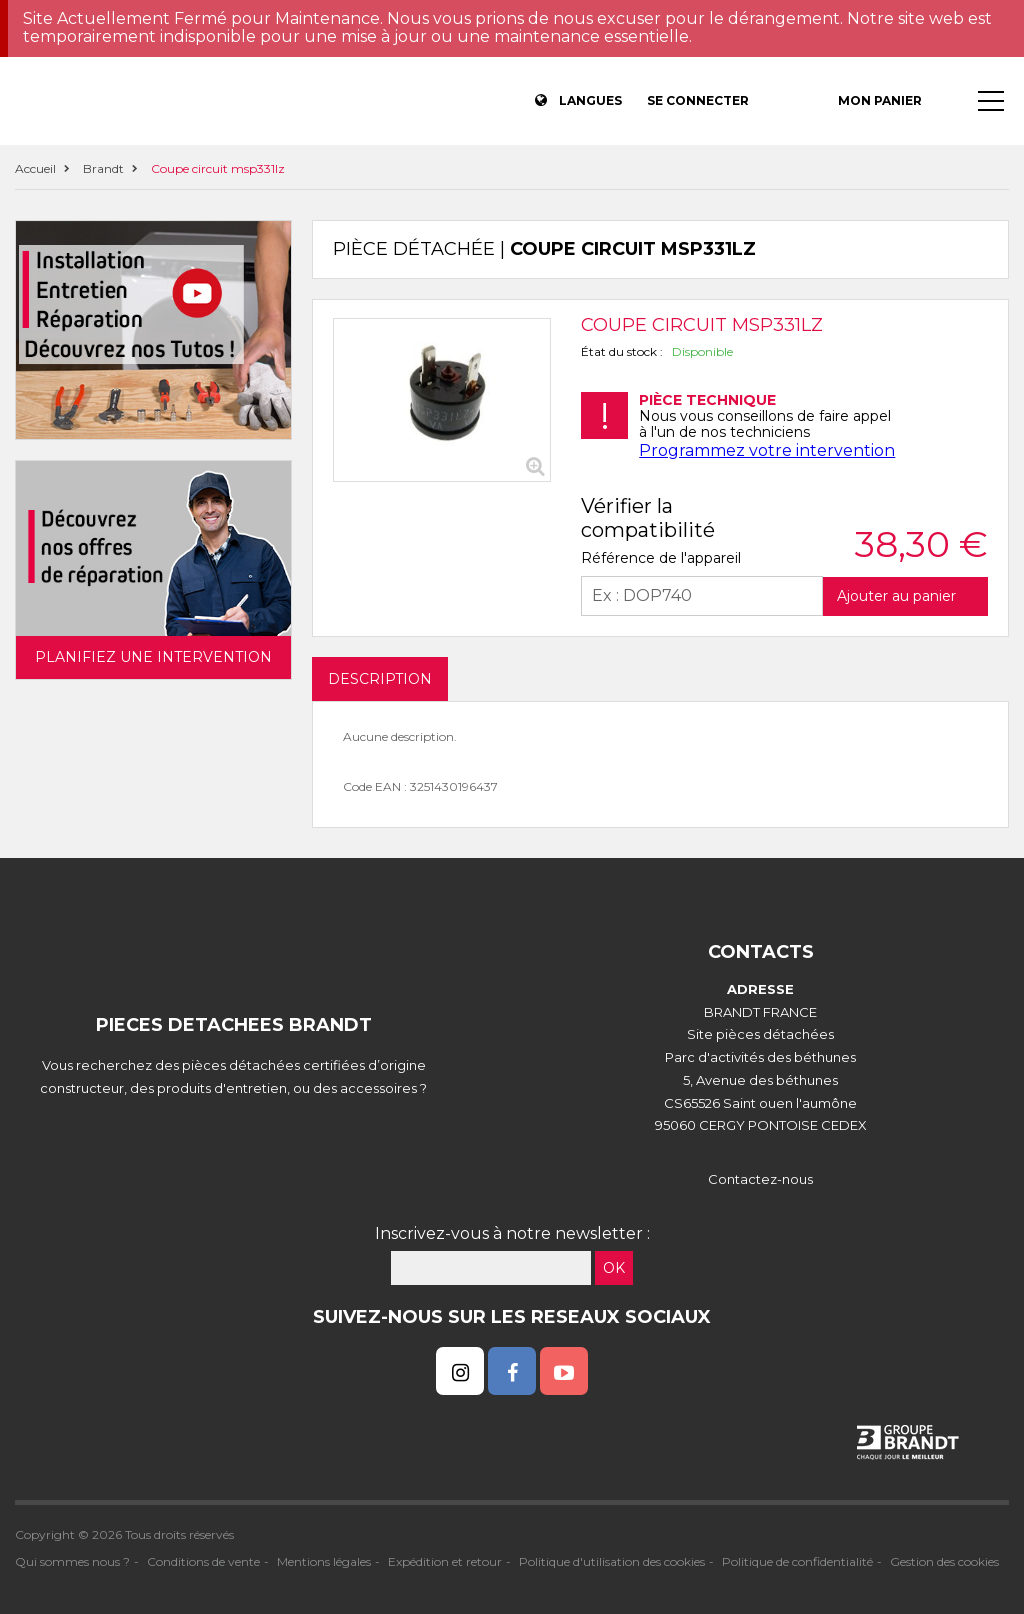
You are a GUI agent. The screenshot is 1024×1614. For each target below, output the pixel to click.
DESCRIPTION (380, 679)
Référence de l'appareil (661, 558)
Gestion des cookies (944, 1561)
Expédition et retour (445, 1561)
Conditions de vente (203, 1561)
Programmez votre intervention (767, 450)
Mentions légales (324, 1561)
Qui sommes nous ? (72, 1561)
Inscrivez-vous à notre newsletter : (512, 1233)
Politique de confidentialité (797, 1561)
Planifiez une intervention (153, 657)
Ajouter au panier (896, 596)
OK (614, 1268)
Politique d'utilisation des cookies (612, 1561)
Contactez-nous (760, 1179)
